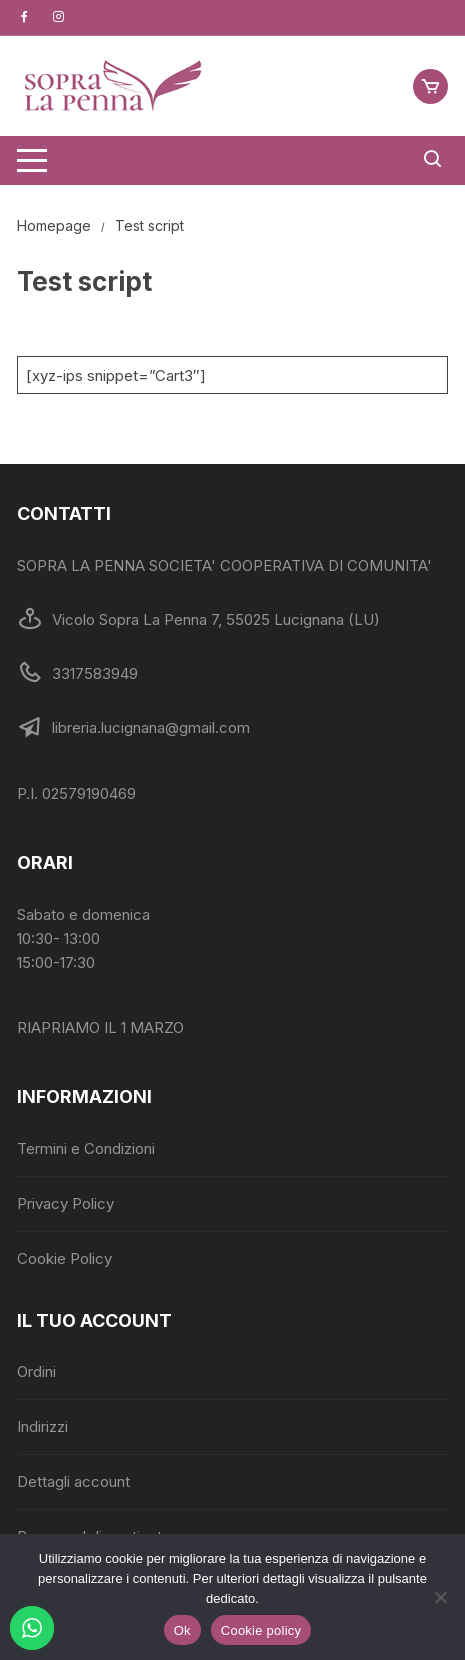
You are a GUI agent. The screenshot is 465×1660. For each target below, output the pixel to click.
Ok (182, 1630)
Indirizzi (42, 1426)
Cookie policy (261, 1630)
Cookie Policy (64, 1258)
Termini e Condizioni (86, 1148)
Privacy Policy (65, 1203)
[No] (440, 1597)
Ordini (36, 1371)
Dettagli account (73, 1481)
